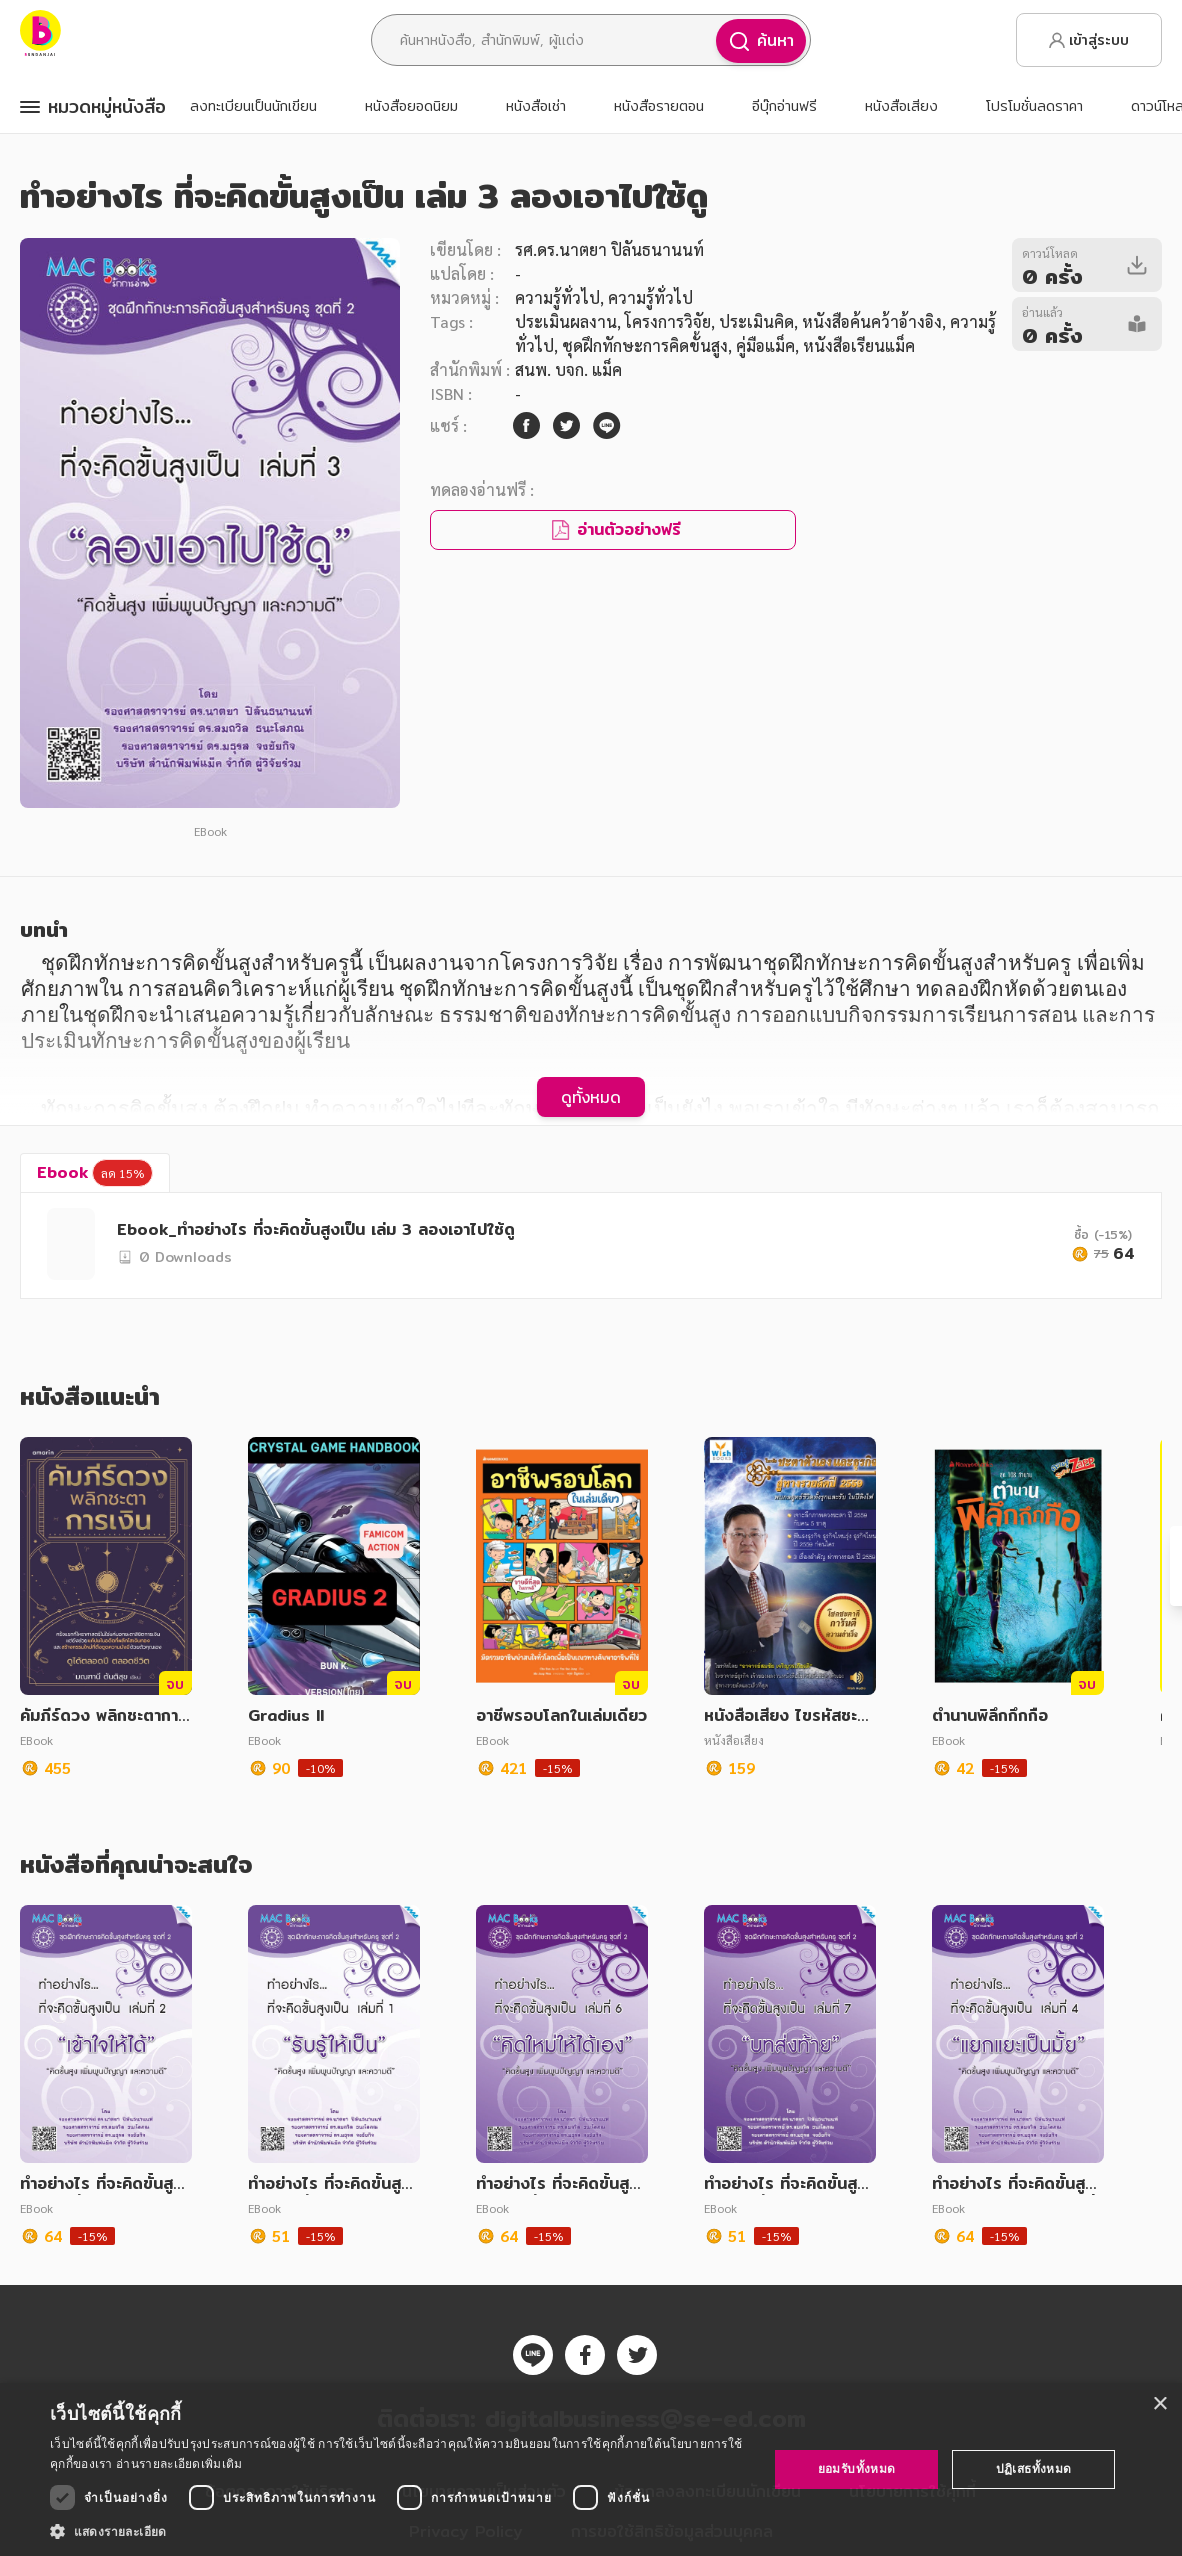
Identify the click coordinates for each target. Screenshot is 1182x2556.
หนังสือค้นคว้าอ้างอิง (872, 321)
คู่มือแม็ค (765, 345)
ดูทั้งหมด (591, 1097)
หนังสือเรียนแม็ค (859, 345)
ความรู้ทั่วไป (557, 297)
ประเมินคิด (756, 321)
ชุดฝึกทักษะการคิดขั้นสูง (645, 345)
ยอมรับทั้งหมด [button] (857, 2468)
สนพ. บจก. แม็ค (568, 369)
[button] (398, 2531)
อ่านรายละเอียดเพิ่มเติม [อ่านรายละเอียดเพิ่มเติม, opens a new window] (179, 2463)
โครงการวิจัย (668, 321)
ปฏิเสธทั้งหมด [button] (1034, 2468)
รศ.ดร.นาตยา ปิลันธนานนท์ (609, 249)
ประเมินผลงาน (566, 321)
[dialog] (591, 2469)
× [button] (1159, 2404)
